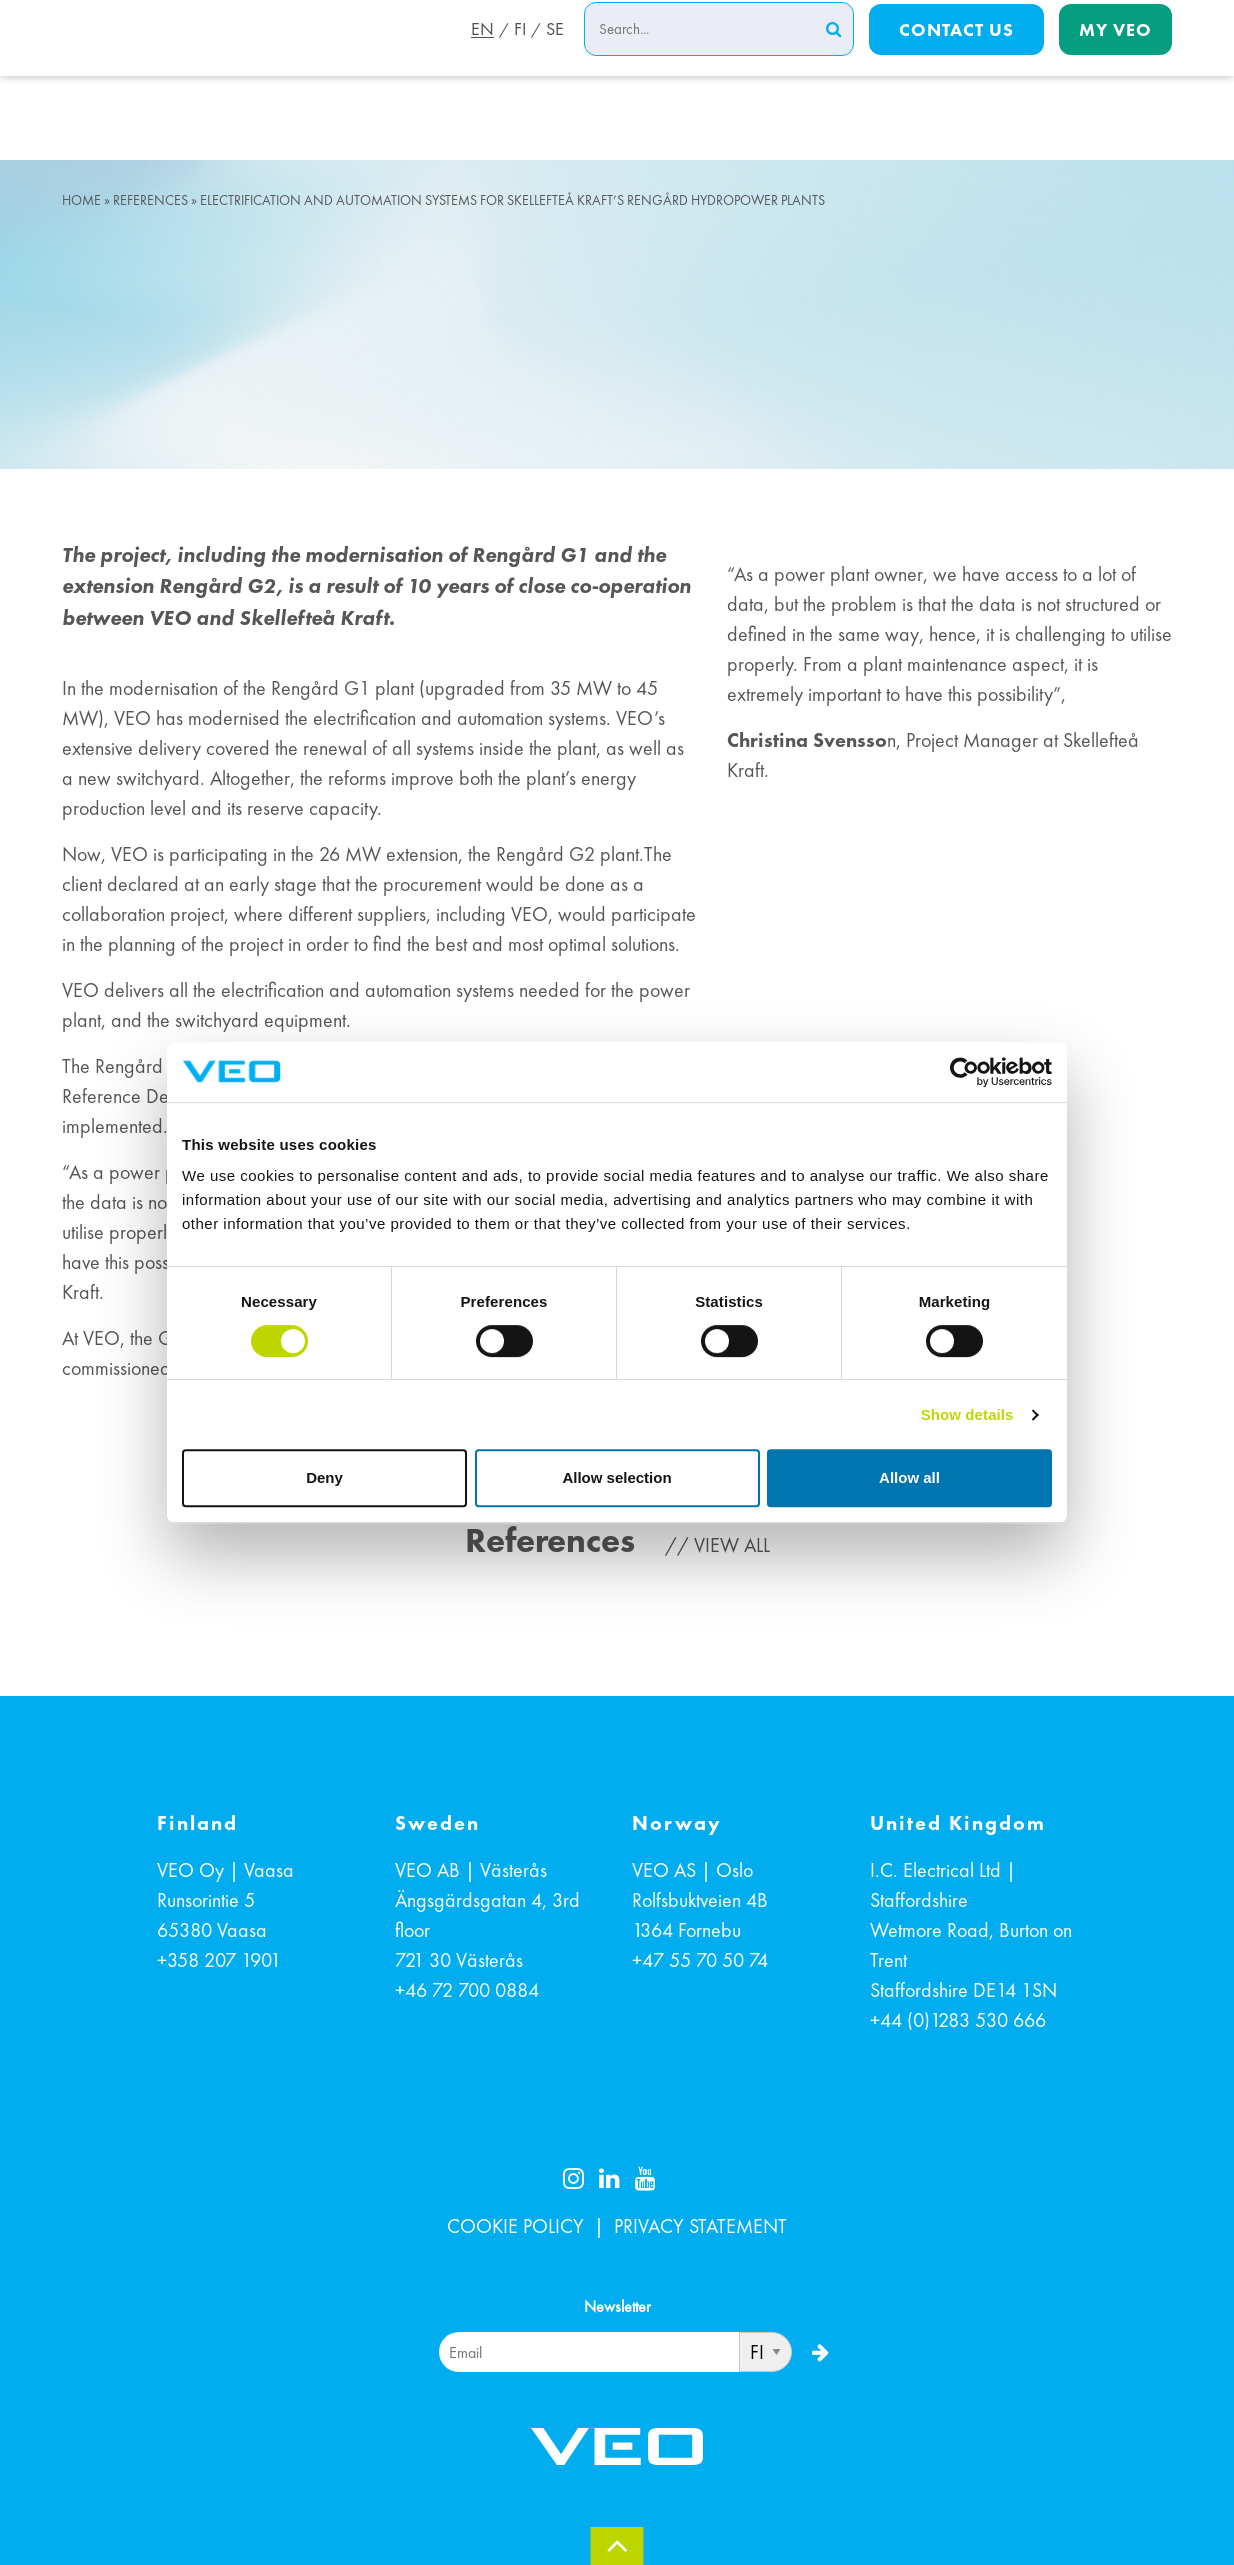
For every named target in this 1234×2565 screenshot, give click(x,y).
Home (81, 200)
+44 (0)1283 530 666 (958, 2020)
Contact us (956, 51)
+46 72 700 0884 (467, 1990)
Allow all (909, 1477)
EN (478, 53)
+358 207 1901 (219, 1960)
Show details (967, 1414)
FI (518, 53)
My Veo (1115, 51)
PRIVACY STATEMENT (700, 2226)
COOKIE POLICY (515, 2226)
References (150, 200)
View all (732, 1545)
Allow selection (616, 1477)
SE (555, 53)
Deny (324, 1477)
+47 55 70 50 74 (700, 1960)
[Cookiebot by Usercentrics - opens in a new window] (964, 1072)
